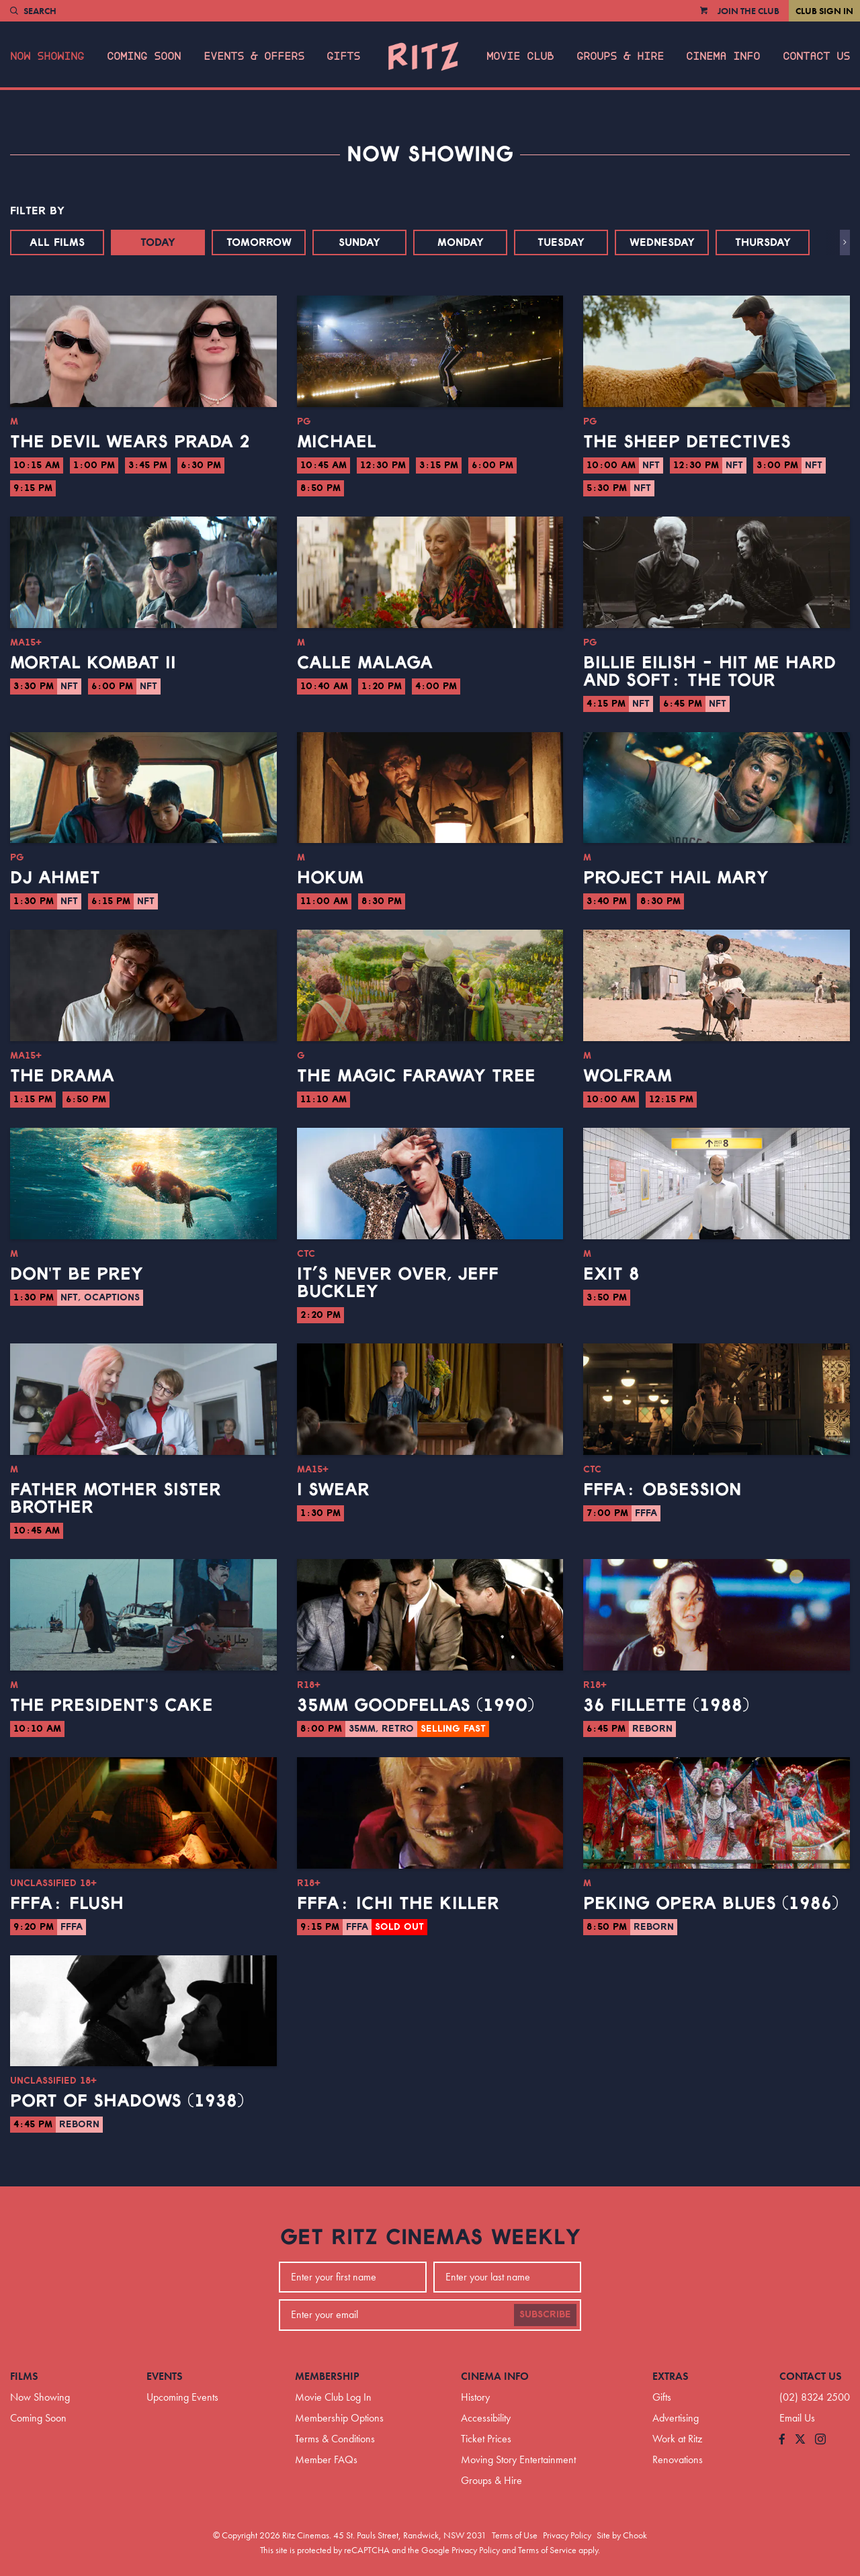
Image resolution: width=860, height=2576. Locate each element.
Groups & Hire (620, 56)
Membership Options (339, 2418)
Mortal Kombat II (93, 663)
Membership (327, 2376)
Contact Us (816, 56)
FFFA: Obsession (662, 1490)
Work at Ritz (677, 2439)
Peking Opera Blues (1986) (710, 1903)
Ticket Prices (486, 2439)
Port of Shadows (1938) (127, 2101)
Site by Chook (622, 2535)
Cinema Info (723, 56)
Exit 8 (611, 1274)
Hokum (330, 878)
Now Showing (47, 56)
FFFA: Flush (67, 1903)
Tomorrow (259, 242)
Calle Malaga (365, 663)
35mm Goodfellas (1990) (415, 1705)
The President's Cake (111, 1705)
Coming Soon (144, 56)
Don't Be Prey (76, 1274)
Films (24, 2376)
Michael (336, 442)
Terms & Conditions (335, 2439)
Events (164, 2376)
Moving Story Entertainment (518, 2459)
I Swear (333, 1490)
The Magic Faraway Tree (416, 1076)
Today (157, 242)
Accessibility (486, 2418)
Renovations (677, 2459)
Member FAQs (326, 2459)
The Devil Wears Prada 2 (130, 442)
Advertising (675, 2418)
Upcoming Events (182, 2397)
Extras (670, 2376)
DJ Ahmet (55, 878)
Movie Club (520, 56)
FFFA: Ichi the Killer (398, 1903)
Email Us (797, 2418)
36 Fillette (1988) (666, 1705)
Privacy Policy (567, 2535)
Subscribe (545, 2314)
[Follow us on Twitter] (800, 2440)
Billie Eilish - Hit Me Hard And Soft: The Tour (709, 671)
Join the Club (748, 11)
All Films (57, 242)
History (475, 2397)
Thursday (763, 242)
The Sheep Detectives (687, 442)
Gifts (343, 56)
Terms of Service (547, 2550)
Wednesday (662, 242)
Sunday (359, 242)
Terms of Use (515, 2535)
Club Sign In (824, 11)
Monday (460, 242)
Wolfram (627, 1076)
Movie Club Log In (333, 2397)
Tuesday (561, 242)
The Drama (62, 1076)
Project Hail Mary (676, 878)
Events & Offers (254, 56)
